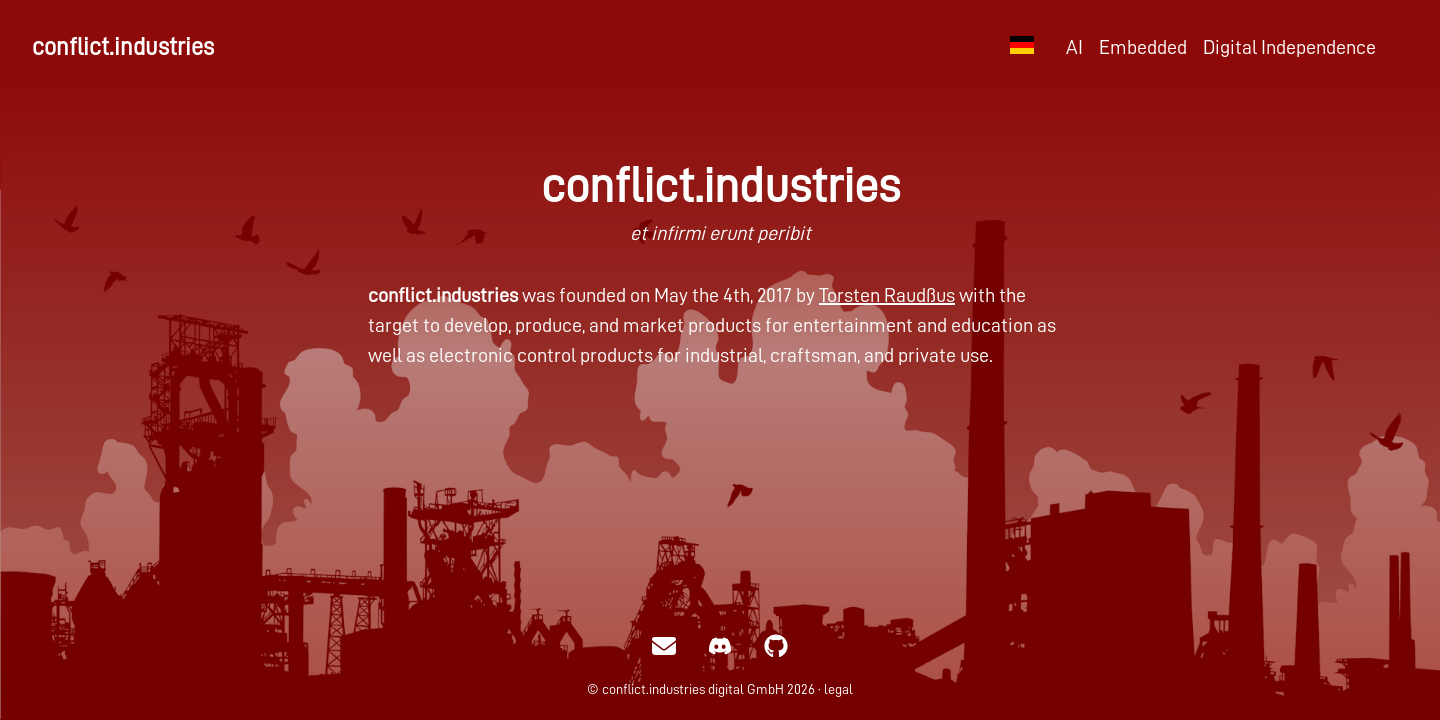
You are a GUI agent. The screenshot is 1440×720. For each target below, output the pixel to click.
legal (838, 689)
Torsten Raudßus (887, 295)
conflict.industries (123, 47)
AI (1074, 47)
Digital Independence (1289, 47)
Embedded (1143, 47)
